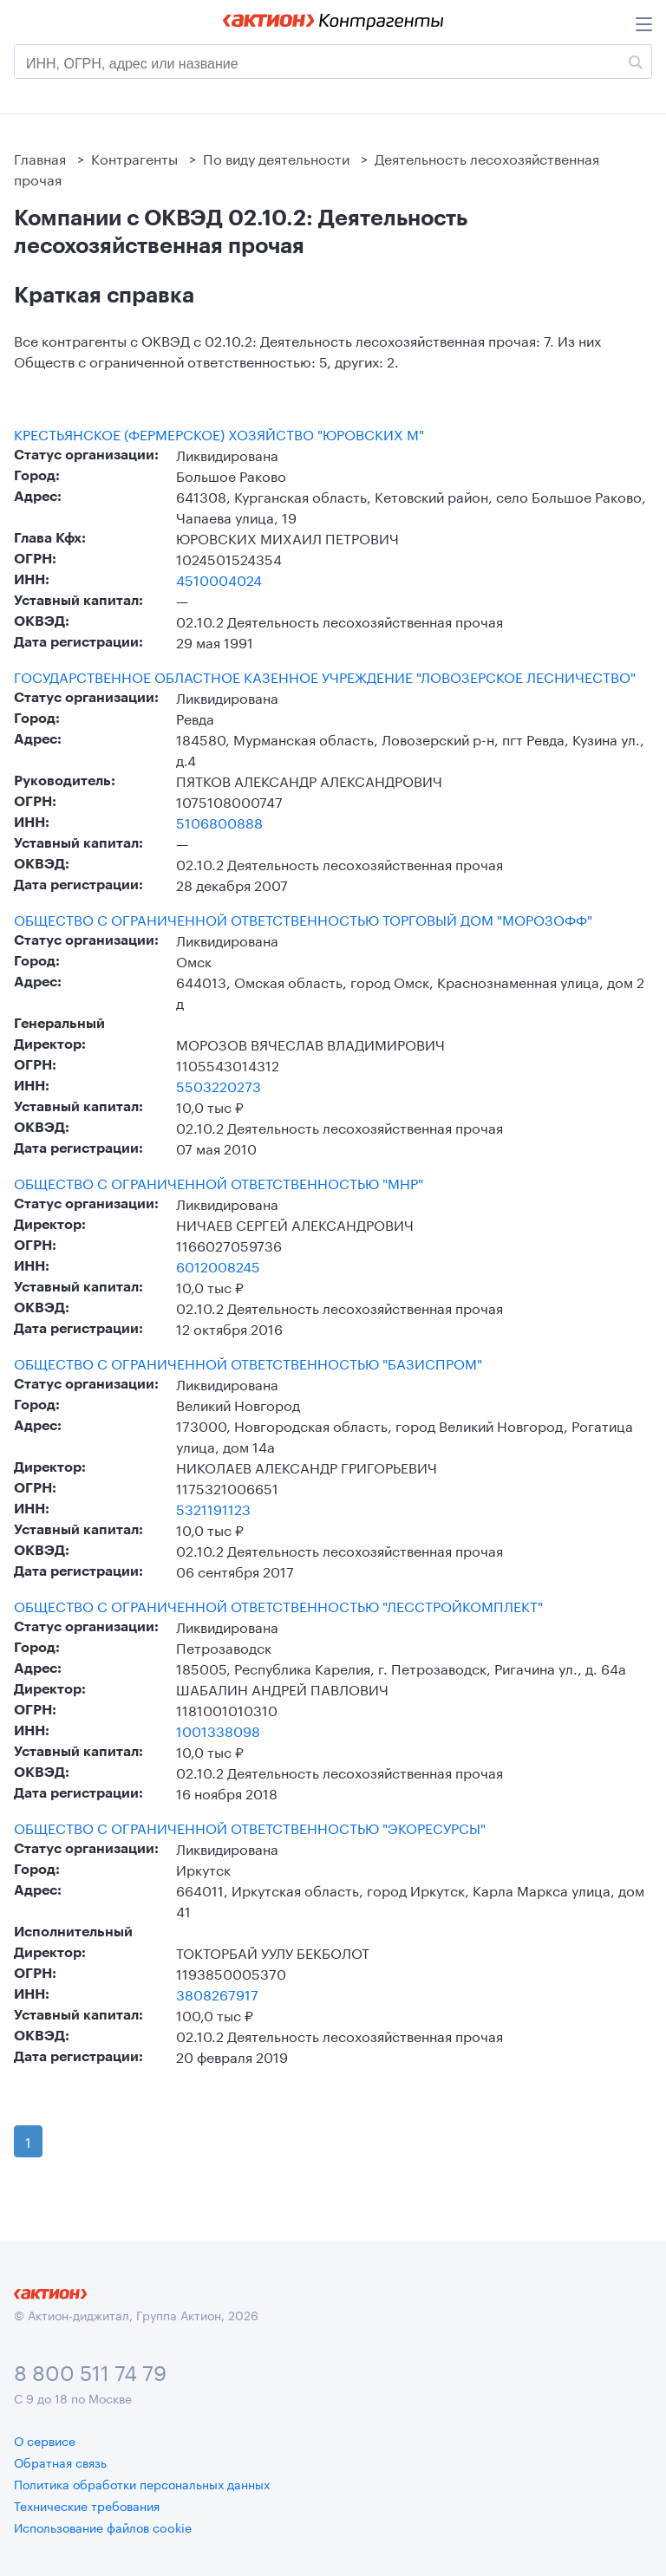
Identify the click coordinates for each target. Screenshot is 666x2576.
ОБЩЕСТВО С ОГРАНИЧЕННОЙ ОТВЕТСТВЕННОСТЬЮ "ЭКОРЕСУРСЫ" (250, 1827)
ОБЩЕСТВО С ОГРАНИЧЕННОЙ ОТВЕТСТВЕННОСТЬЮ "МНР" (218, 1182)
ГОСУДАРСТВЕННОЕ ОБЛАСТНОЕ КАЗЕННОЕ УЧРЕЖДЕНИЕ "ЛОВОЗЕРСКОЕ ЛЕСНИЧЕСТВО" (325, 676)
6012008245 (218, 1265)
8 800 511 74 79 (90, 2370)
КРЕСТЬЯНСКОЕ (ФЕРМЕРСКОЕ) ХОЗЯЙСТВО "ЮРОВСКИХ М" (219, 433)
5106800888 (219, 821)
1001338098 (218, 1729)
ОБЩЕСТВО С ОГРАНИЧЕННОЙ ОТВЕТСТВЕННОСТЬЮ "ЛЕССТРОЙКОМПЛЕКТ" (278, 1605)
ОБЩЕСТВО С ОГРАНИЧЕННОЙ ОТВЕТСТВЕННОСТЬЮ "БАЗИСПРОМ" (248, 1362)
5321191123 (213, 1508)
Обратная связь (60, 2461)
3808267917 (217, 1993)
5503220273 (218, 1085)
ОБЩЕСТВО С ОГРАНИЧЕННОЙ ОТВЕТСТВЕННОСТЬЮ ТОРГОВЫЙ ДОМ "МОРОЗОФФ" (303, 918)
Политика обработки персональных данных (142, 2483)
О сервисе (44, 2439)
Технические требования (87, 2504)
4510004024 (219, 578)
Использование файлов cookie (103, 2526)
